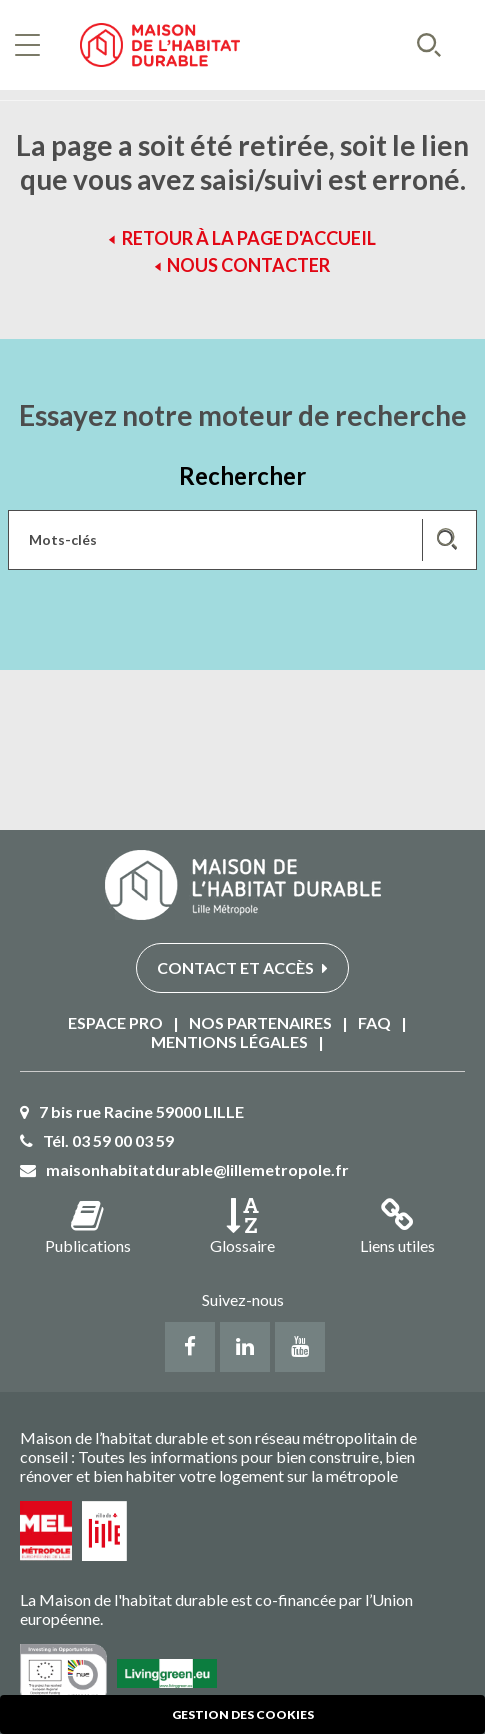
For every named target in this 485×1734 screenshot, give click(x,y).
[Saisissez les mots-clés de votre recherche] (242, 540)
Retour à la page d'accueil (249, 238)
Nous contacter (248, 265)
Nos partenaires (260, 1022)
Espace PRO (115, 1022)
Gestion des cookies (243, 1714)
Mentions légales (229, 1041)
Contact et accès (242, 967)
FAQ (374, 1022)
